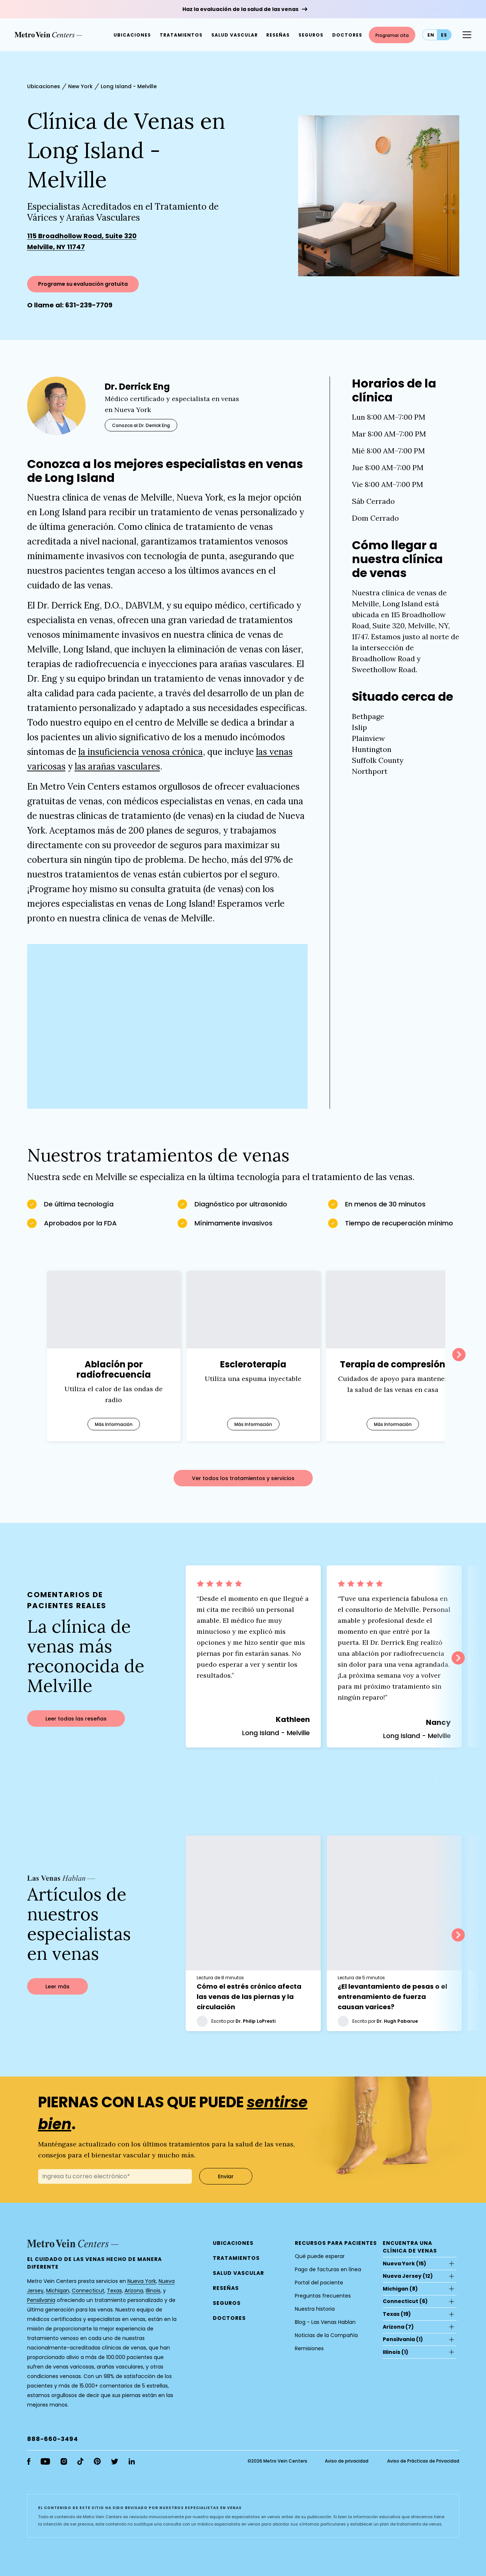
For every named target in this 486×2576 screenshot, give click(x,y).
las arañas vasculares (117, 766)
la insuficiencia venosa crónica (140, 751)
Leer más (57, 1990)
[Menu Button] (467, 34)
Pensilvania (41, 2303)
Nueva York (141, 2284)
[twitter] (114, 2465)
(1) (403, 2343)
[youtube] (45, 2465)
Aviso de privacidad (346, 2464)
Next (458, 1354)
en (430, 35)
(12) (408, 2279)
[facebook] (28, 2465)
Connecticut (88, 2294)
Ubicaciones (43, 86)
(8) (400, 2292)
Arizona (134, 2294)
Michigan (57, 2294)
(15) (404, 2267)
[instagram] (63, 2465)
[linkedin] (132, 2465)
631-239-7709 (88, 305)
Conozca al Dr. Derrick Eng (141, 425)
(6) (405, 2305)
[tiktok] (80, 2464)
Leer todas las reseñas (76, 1720)
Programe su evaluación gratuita (83, 284)
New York (80, 86)
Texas (114, 2294)
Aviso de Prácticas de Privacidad (423, 2464)
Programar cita (392, 35)
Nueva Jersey (402, 2279)
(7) (398, 2330)
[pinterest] (97, 2464)
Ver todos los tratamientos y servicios (243, 1478)
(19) (397, 2317)
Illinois (153, 2294)
